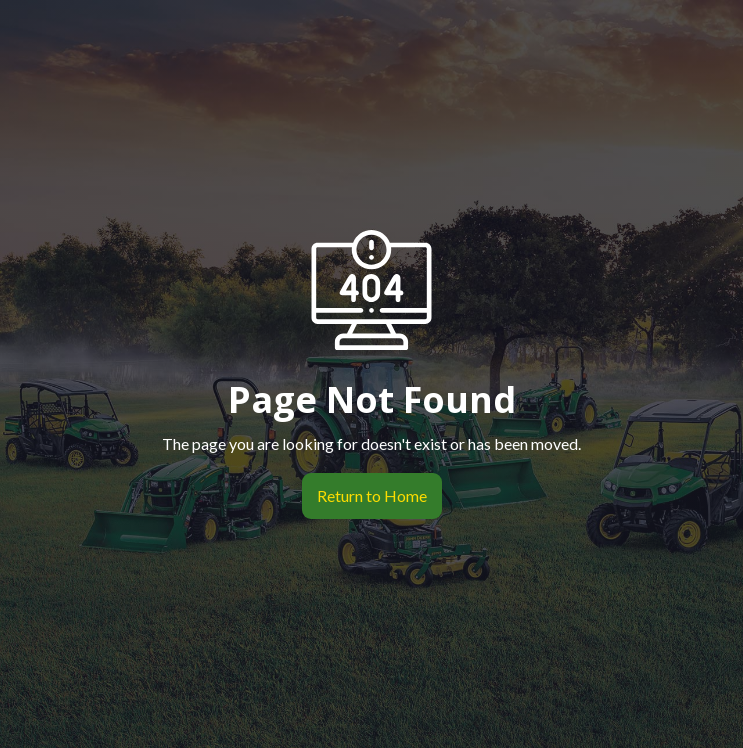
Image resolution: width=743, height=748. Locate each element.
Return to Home (364, 496)
